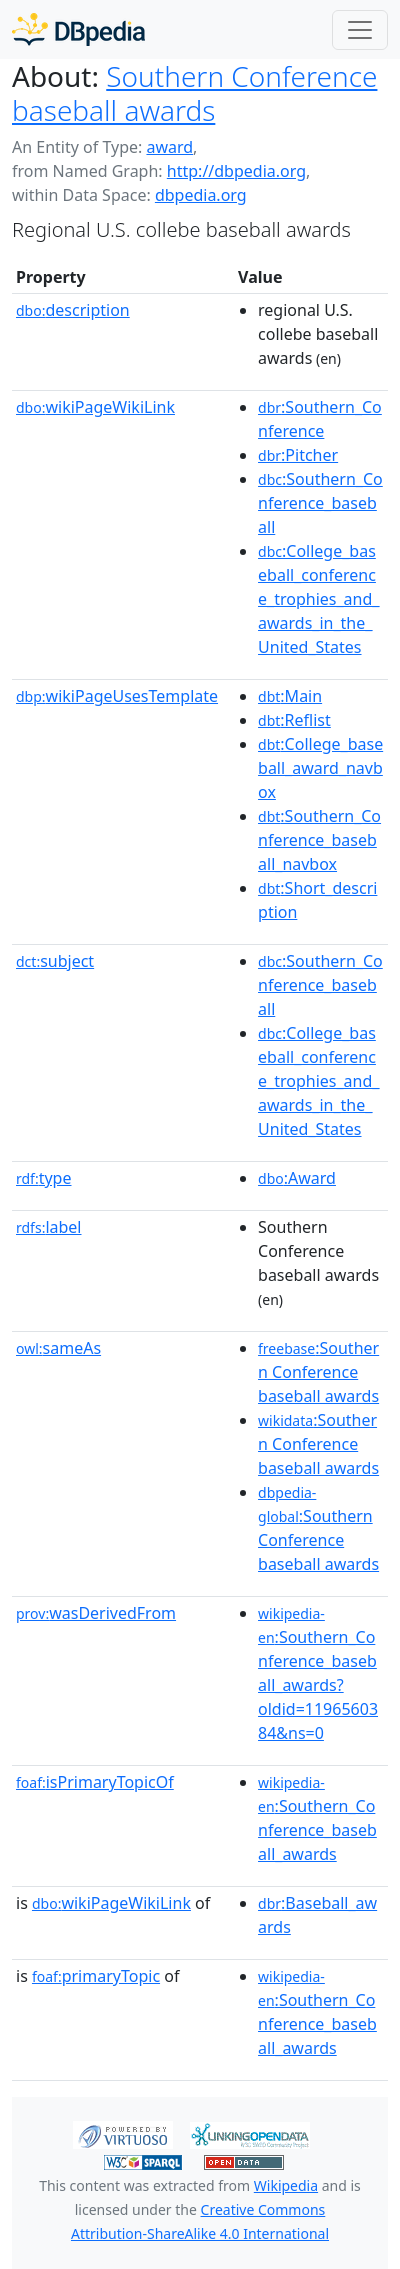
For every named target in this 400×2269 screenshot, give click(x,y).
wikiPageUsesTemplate (117, 696)
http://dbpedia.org (236, 171)
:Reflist (294, 720)
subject (55, 961)
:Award (297, 1178)
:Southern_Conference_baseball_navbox (319, 840)
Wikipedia (286, 2185)
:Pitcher (298, 455)
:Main (290, 696)
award (169, 147)
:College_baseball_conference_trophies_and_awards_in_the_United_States (318, 599)
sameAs (58, 1348)
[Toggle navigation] (360, 30)
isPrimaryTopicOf (95, 1782)
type (44, 1178)
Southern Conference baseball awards (194, 93)
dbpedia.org (201, 195)
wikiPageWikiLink (95, 407)
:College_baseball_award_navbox (320, 768)
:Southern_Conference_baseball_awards (317, 1819)
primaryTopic (96, 1976)
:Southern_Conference (320, 419)
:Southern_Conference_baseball (320, 503)
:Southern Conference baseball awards (318, 1372)
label (49, 1227)
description (73, 310)
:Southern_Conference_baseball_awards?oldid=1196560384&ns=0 (318, 1674)
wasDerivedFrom (96, 1613)
